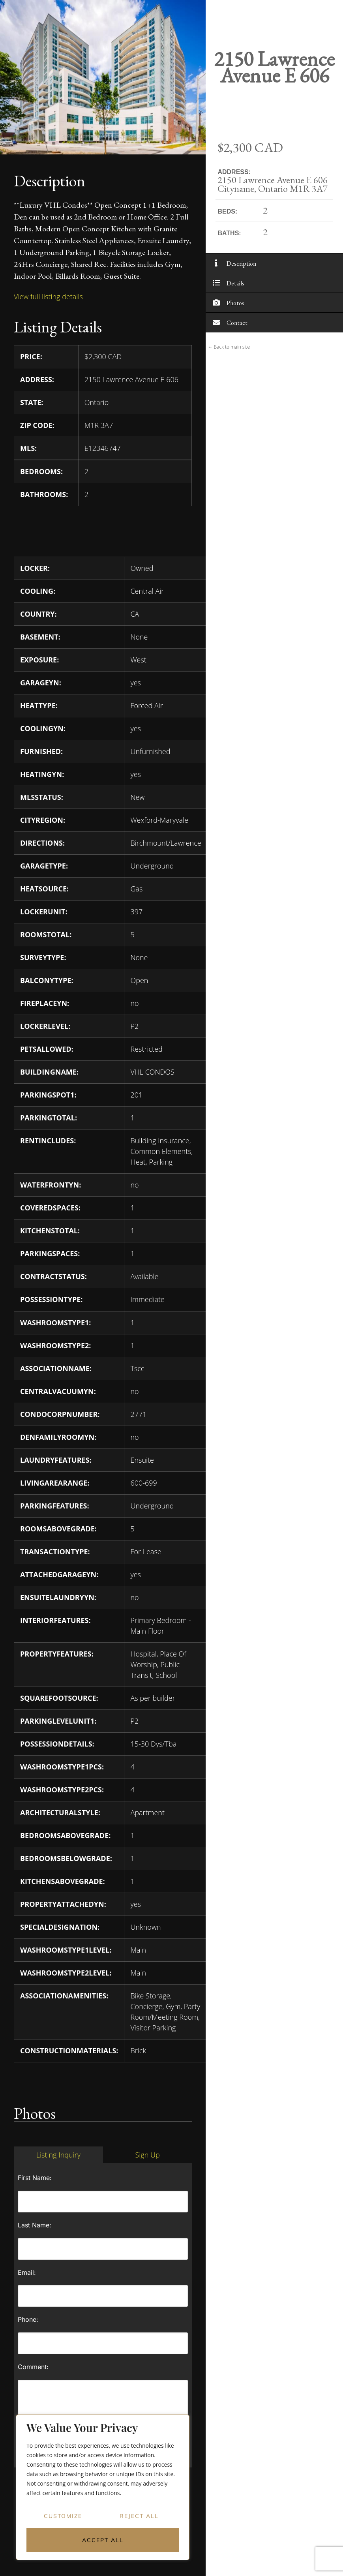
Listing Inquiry (58, 2154)
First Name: (35, 2178)
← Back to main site (229, 346)
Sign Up (147, 2154)
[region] (102, 2487)
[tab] (58, 2154)
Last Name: (34, 2225)
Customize (63, 2516)
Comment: (33, 2367)
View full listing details (48, 296)
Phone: (28, 2319)
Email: (27, 2272)
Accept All (103, 2540)
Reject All (139, 2516)
